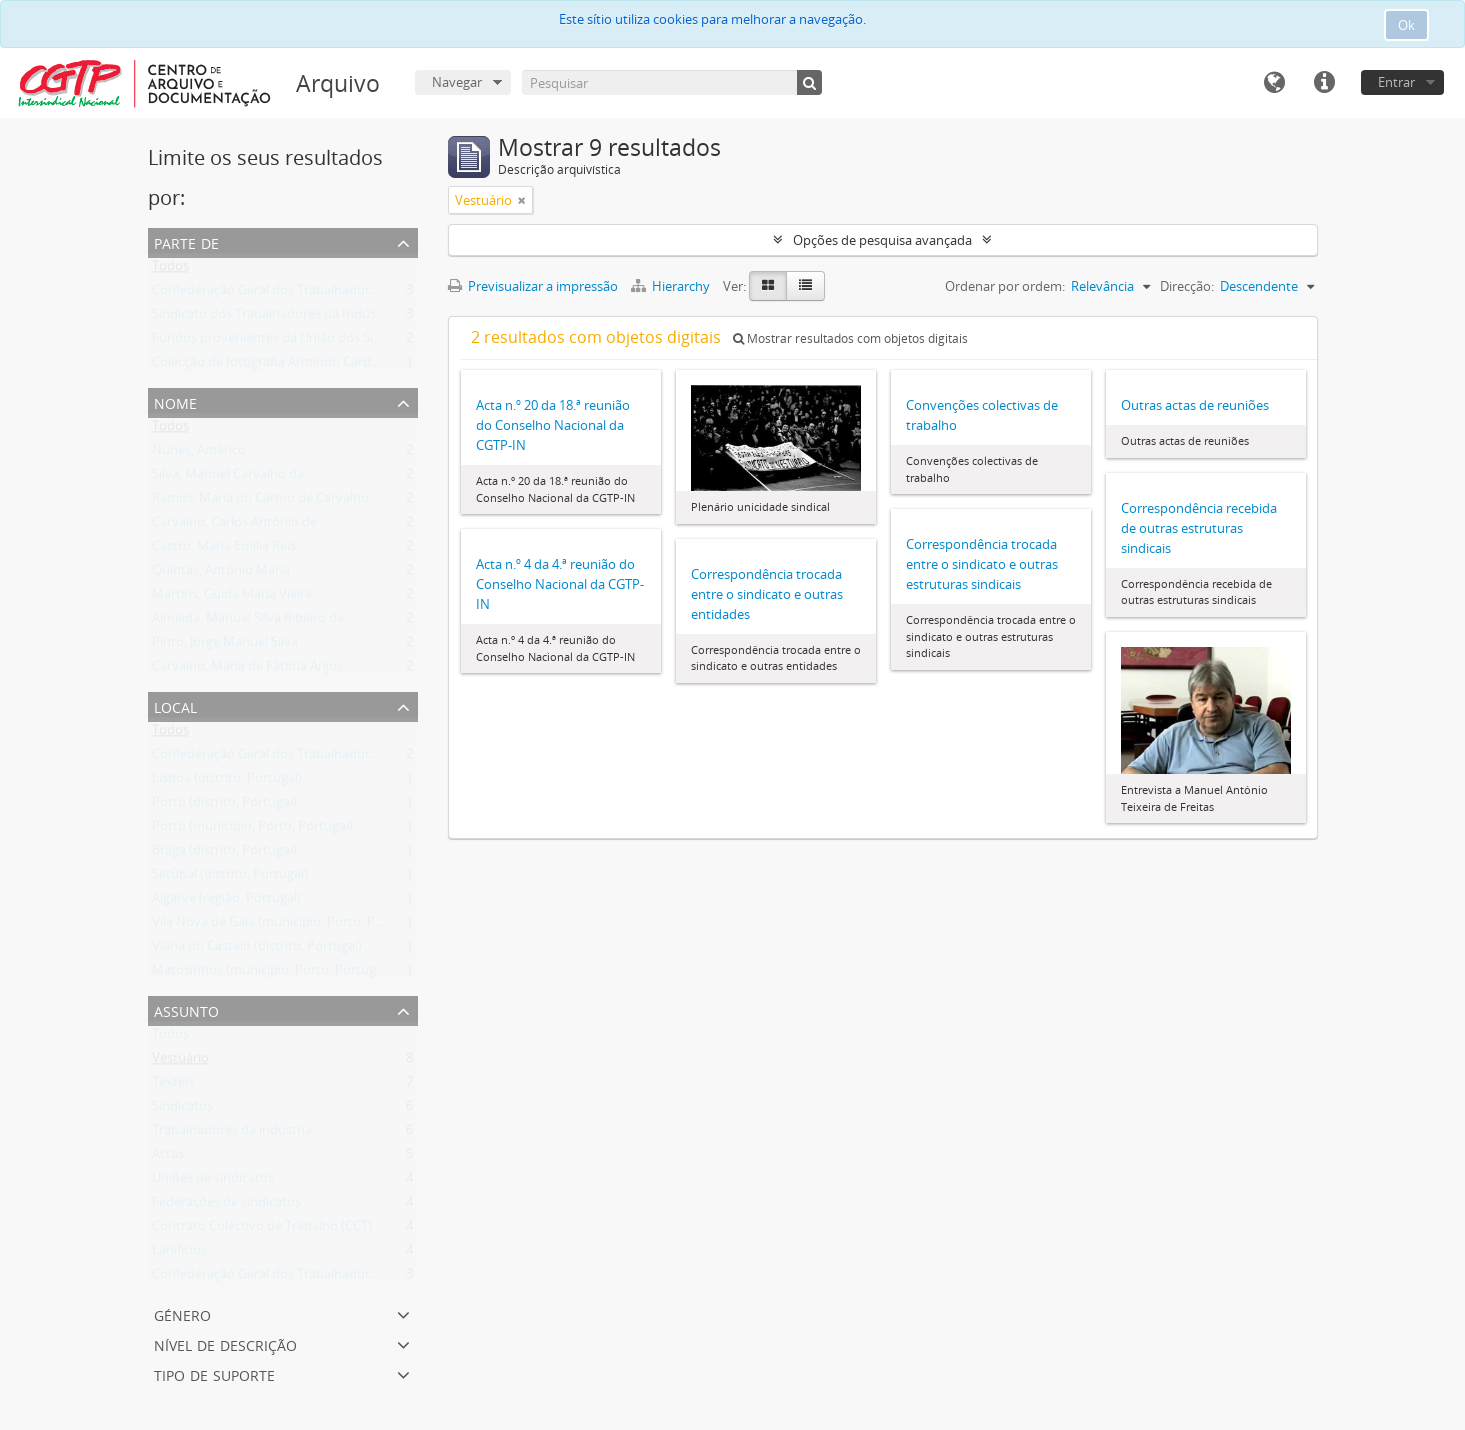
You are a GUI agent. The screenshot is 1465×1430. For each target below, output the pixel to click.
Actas (168, 1158)
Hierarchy (672, 286)
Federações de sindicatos (226, 1206)
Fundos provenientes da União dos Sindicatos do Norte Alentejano (350, 342)
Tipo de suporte (214, 1373)
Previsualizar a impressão (533, 286)
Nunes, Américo (199, 454)
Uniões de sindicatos (213, 1182)
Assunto (186, 1009)
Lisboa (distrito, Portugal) (227, 782)
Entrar (1396, 82)
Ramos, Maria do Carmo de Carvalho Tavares (285, 502)
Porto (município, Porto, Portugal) (252, 830)
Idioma (1274, 83)
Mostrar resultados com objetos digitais (850, 338)
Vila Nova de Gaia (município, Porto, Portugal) (287, 926)
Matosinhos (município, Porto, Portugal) (271, 974)
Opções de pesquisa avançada (882, 240)
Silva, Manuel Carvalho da (228, 478)
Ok (1406, 25)
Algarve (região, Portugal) (226, 902)
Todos (170, 270)
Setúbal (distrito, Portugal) (230, 878)
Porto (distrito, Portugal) (224, 806)
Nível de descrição (225, 1343)
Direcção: (1187, 286)
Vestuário (180, 1062)
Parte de (186, 241)
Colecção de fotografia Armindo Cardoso (272, 366)
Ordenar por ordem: (1005, 286)
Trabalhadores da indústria (232, 1134)
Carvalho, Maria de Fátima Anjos (247, 670)
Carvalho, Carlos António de (234, 526)
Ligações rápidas (1324, 83)
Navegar (457, 82)
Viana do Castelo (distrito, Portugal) (257, 950)
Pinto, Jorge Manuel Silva (225, 646)
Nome (175, 401)
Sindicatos (182, 1110)
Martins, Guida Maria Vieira (232, 598)
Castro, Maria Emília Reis (224, 550)
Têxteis (173, 1086)
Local (175, 705)
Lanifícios (179, 1254)
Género (182, 1313)
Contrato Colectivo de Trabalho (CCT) (262, 1230)
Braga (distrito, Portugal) (224, 854)
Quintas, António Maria (221, 574)
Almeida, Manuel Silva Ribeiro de (248, 622)
